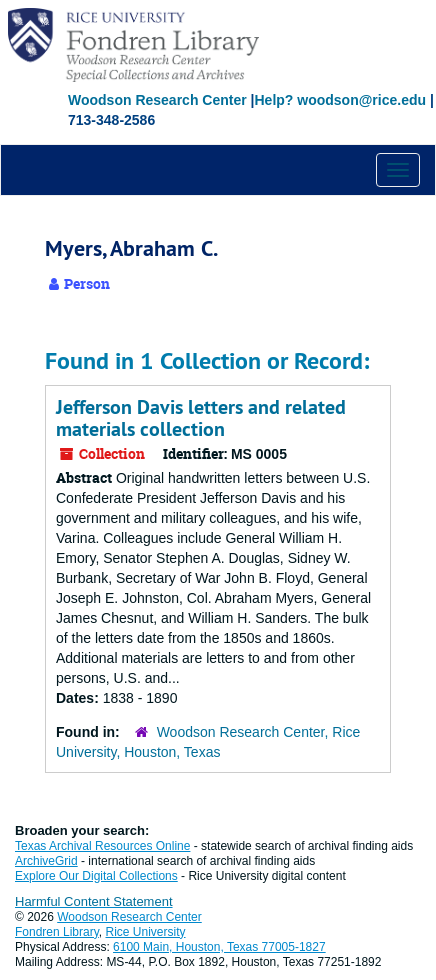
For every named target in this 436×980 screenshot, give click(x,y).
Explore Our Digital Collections (96, 876)
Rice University (146, 932)
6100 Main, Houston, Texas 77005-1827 (219, 947)
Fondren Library (57, 932)
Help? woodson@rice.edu (340, 100)
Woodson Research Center (157, 100)
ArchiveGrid (46, 861)
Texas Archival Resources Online (102, 846)
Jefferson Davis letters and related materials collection (201, 418)
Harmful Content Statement (94, 901)
